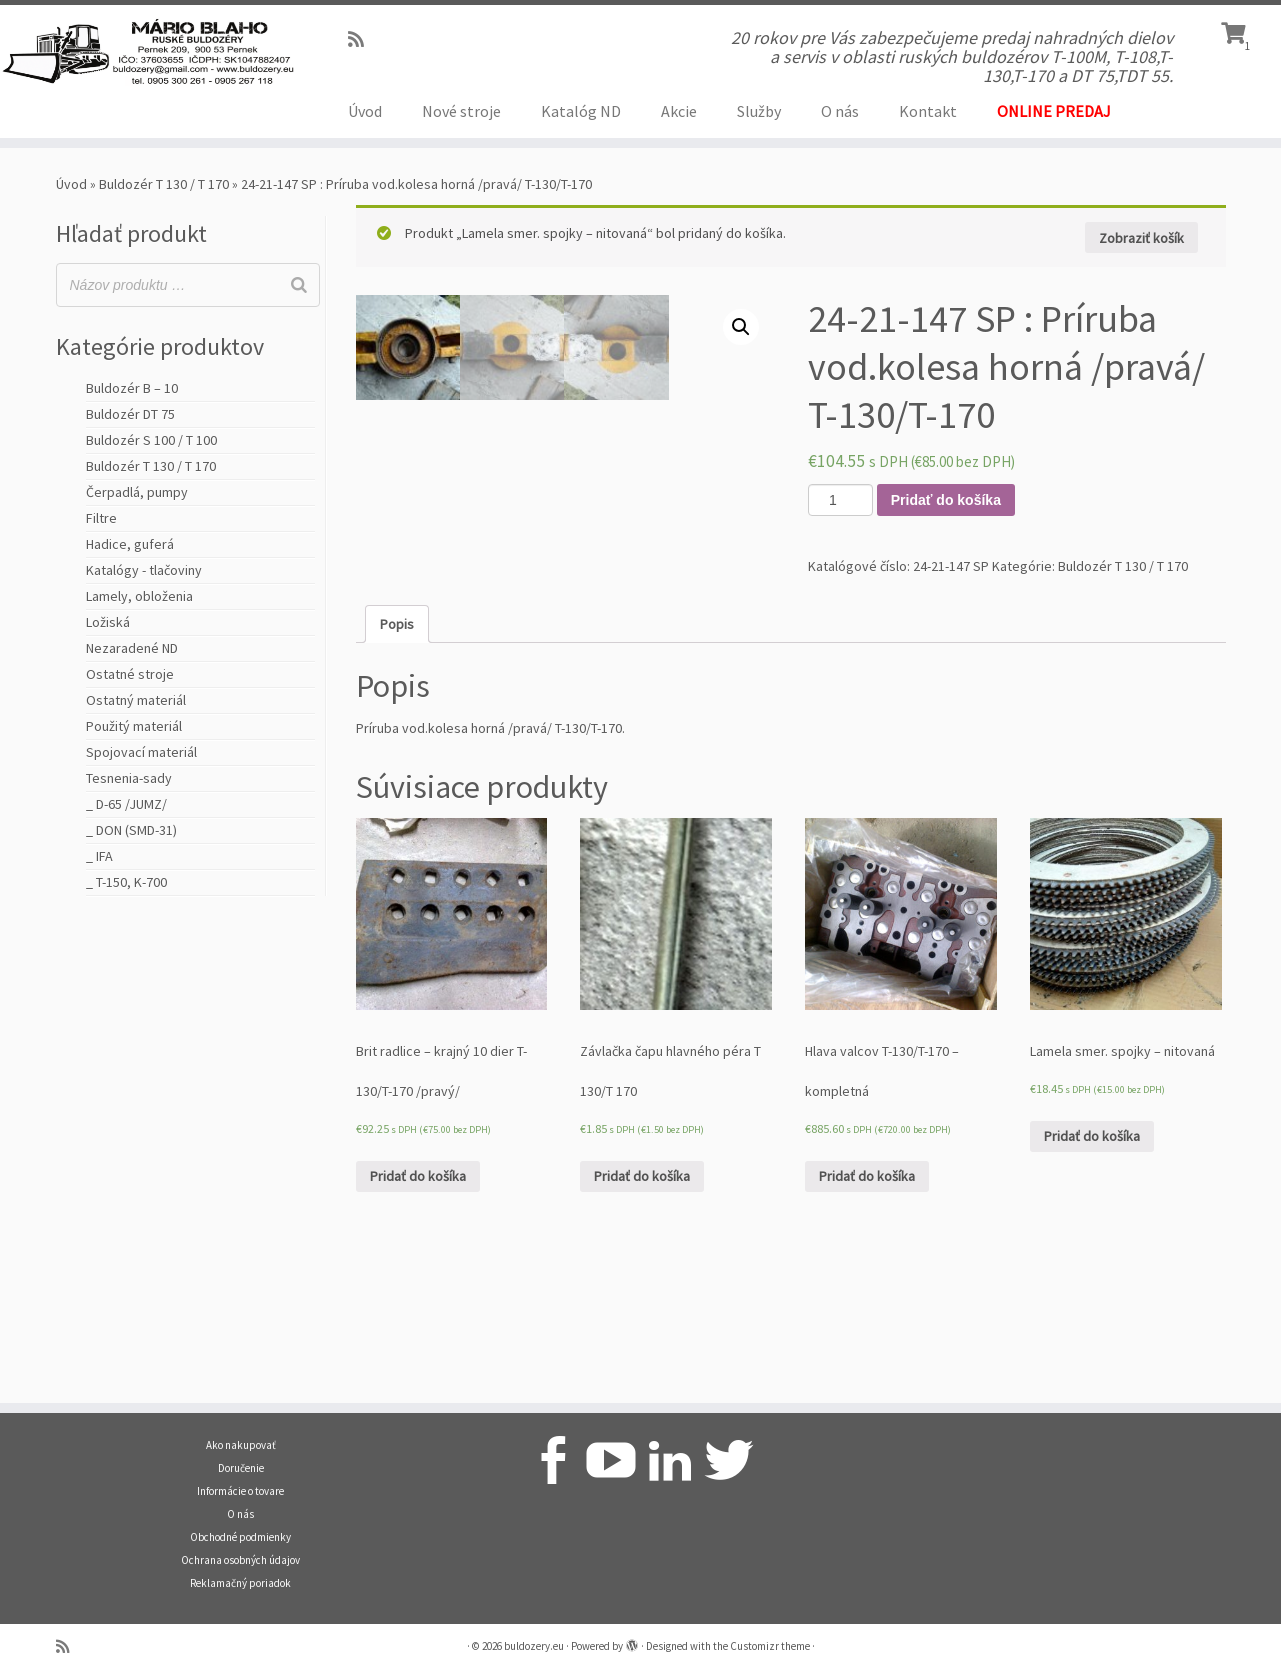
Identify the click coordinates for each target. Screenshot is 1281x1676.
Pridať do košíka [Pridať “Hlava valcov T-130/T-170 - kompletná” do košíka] (867, 1312)
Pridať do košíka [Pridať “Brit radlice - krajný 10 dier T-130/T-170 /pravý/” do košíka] (418, 1312)
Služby (759, 111)
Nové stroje (461, 111)
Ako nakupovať (241, 1445)
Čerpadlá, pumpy (137, 492)
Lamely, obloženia (139, 596)
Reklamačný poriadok (240, 1583)
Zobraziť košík (1141, 238)
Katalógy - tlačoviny (144, 570)
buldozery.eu (534, 1646)
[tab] (397, 760)
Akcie (679, 111)
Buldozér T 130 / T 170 (164, 184)
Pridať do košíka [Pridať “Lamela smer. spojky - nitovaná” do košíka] (1092, 1272)
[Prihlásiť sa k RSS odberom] (362, 39)
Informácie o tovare (240, 1491)
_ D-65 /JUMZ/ (126, 804)
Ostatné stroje (130, 674)
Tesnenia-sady (129, 778)
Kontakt (928, 111)
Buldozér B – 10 (132, 388)
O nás (840, 111)
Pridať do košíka (946, 500)
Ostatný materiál (136, 700)
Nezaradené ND (132, 648)
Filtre (101, 518)
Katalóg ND (581, 111)
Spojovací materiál (141, 752)
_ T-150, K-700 (126, 882)
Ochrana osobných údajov (240, 1560)
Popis (397, 760)
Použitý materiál (134, 726)
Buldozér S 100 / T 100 (151, 440)
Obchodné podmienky (240, 1537)
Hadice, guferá (130, 544)
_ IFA (99, 856)
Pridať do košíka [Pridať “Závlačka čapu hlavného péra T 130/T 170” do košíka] (642, 1312)
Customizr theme (770, 1646)
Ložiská (108, 622)
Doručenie (241, 1468)
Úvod (365, 111)
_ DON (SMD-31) (131, 830)
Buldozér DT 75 (130, 414)
